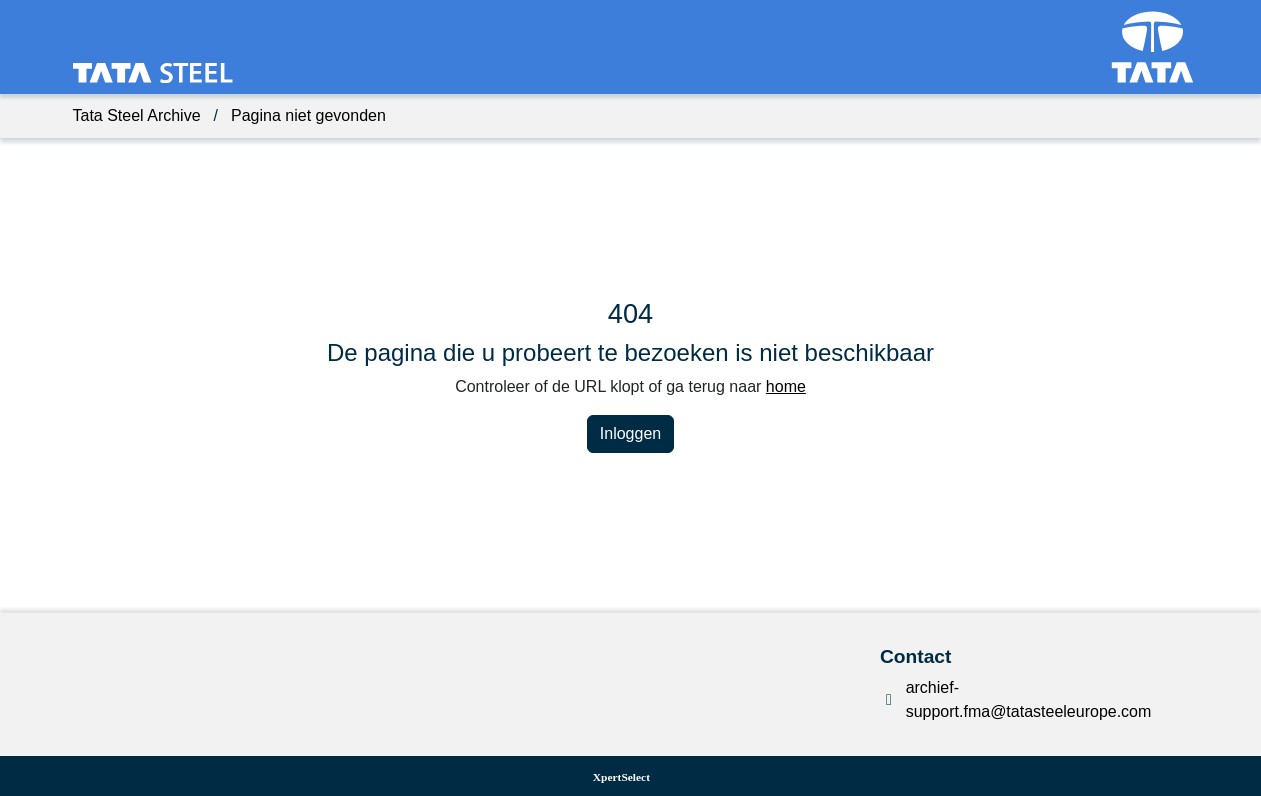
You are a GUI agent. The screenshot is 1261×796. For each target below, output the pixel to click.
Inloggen (630, 433)
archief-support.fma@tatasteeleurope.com (1029, 699)
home (786, 386)
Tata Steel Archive (137, 115)
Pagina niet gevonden (308, 115)
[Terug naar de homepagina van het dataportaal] (101, 73)
